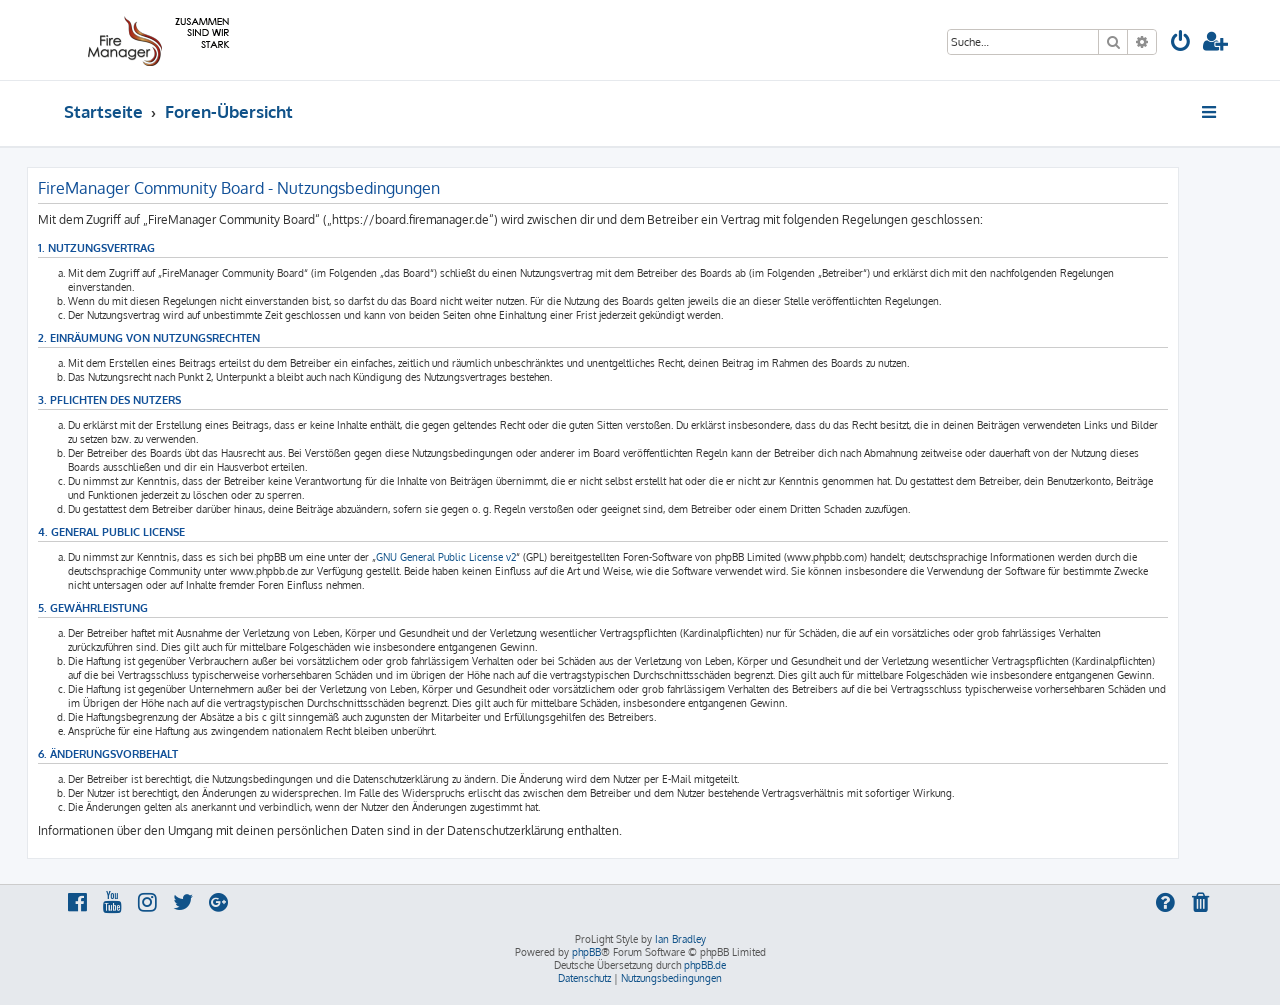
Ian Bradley (680, 939)
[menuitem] (1181, 43)
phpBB (586, 952)
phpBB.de (705, 965)
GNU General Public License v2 (446, 557)
